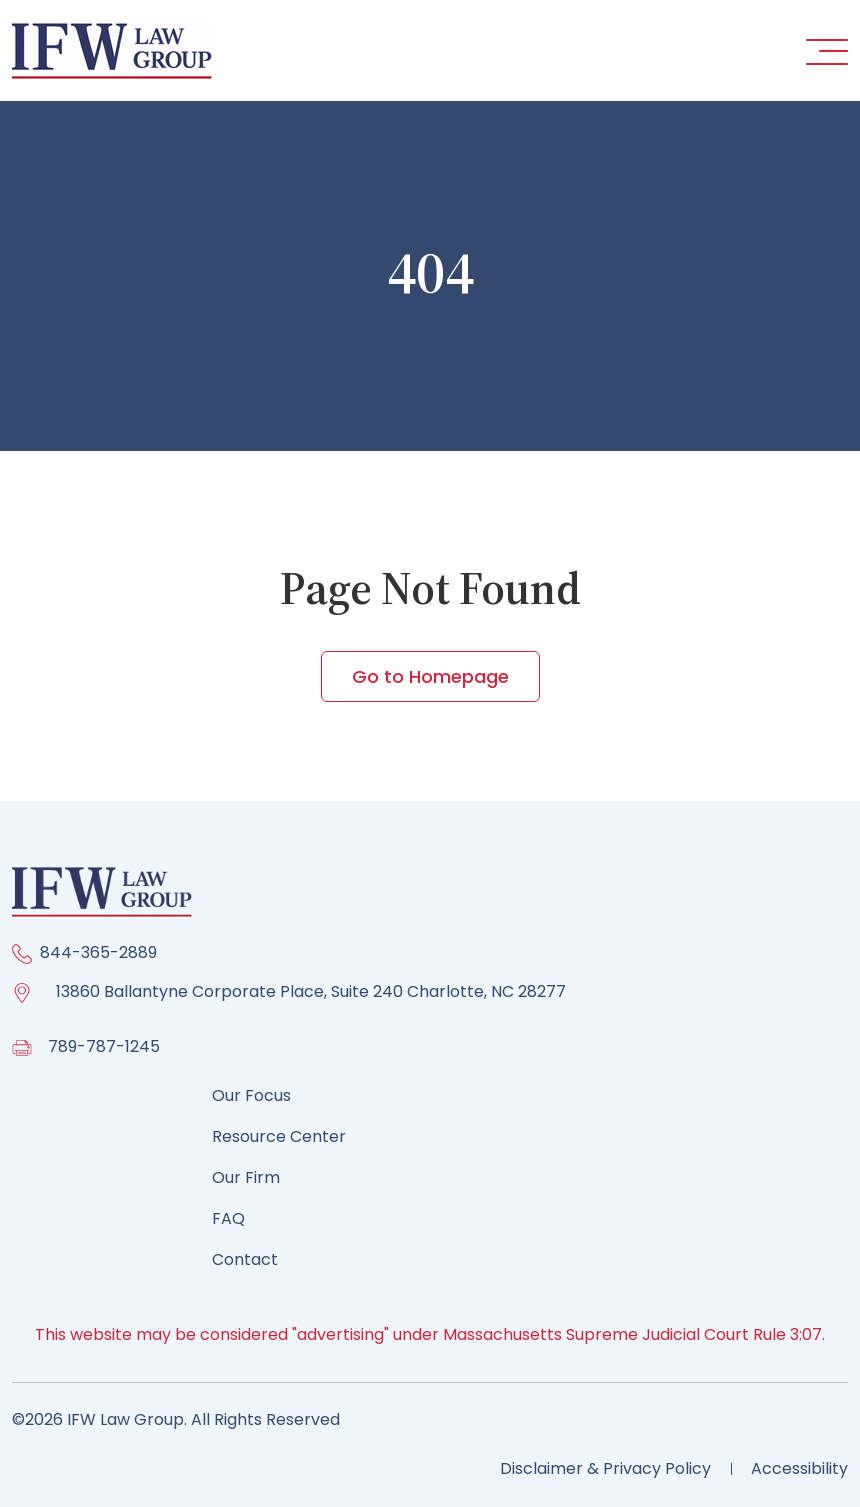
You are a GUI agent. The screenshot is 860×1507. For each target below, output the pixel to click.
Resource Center (279, 1136)
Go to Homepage (430, 676)
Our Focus (251, 1095)
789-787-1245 (104, 1046)
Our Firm (246, 1177)
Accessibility (799, 1468)
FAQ (228, 1218)
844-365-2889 (98, 952)
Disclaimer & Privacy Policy (605, 1468)
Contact (245, 1259)
